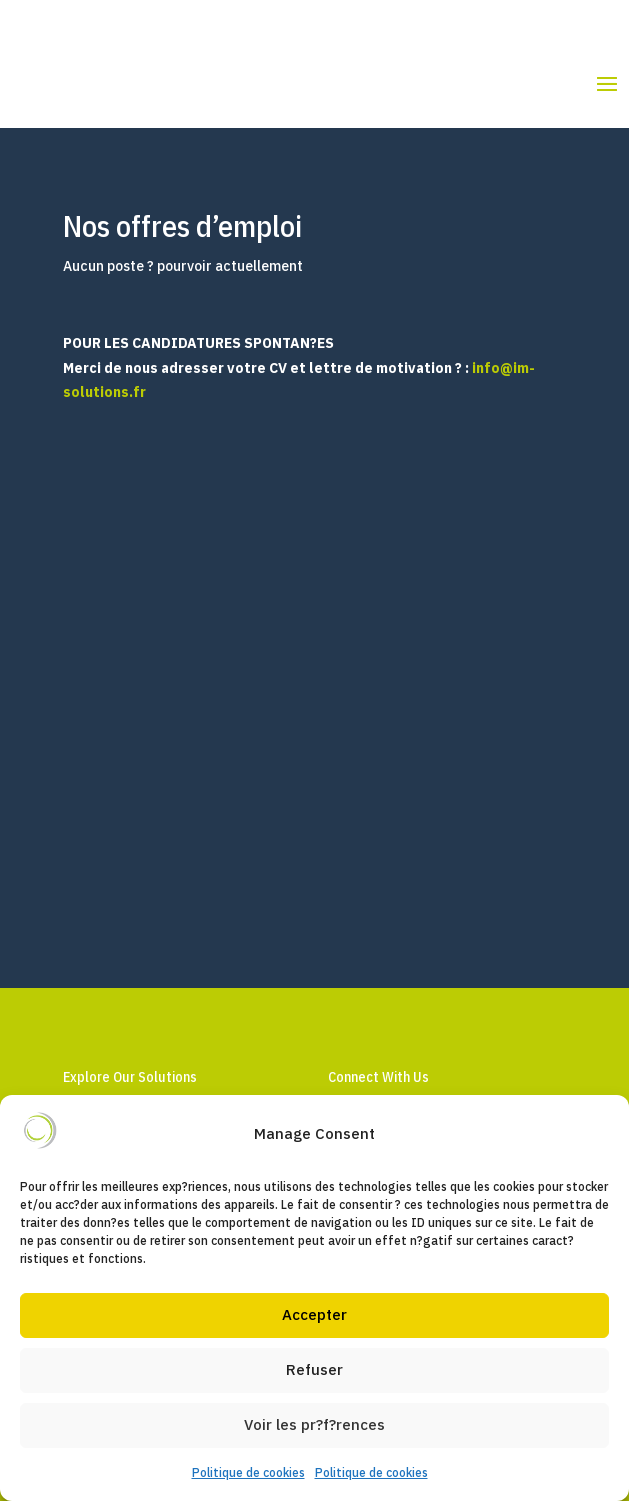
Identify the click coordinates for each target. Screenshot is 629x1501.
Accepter (314, 1314)
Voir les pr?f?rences (314, 1424)
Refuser (314, 1369)
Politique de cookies (248, 1472)
